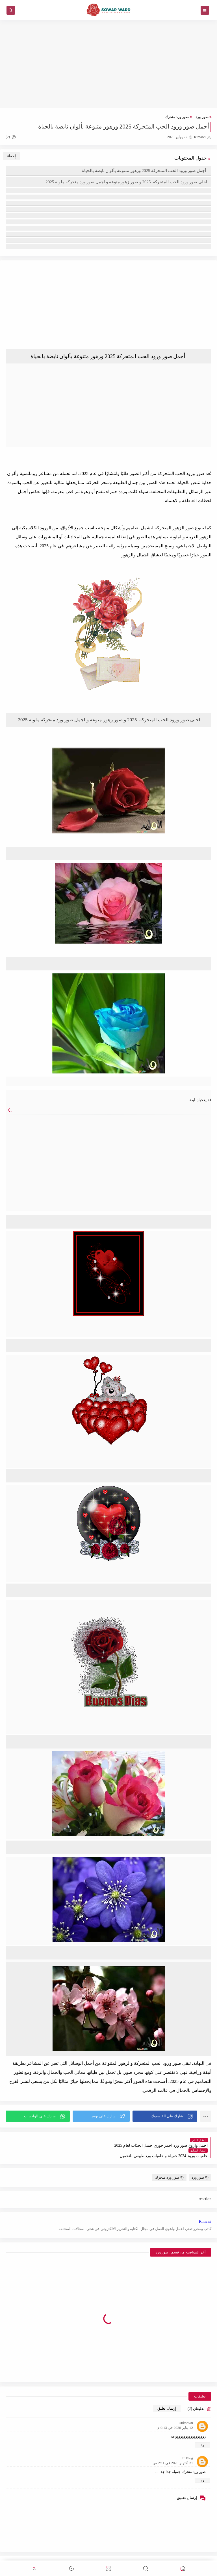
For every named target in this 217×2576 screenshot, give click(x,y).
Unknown (186, 2412)
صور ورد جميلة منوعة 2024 (158, 2557)
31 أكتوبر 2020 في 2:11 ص (173, 2452)
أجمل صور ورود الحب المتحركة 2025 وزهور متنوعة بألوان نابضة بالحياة (144, 170)
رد (202, 2434)
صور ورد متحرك (177, 117)
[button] (165, 2116)
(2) (11, 137)
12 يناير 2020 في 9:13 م (175, 2417)
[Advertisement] (108, 64)
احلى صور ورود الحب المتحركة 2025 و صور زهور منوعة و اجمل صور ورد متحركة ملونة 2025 (126, 182)
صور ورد (202, 117)
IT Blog (187, 2448)
